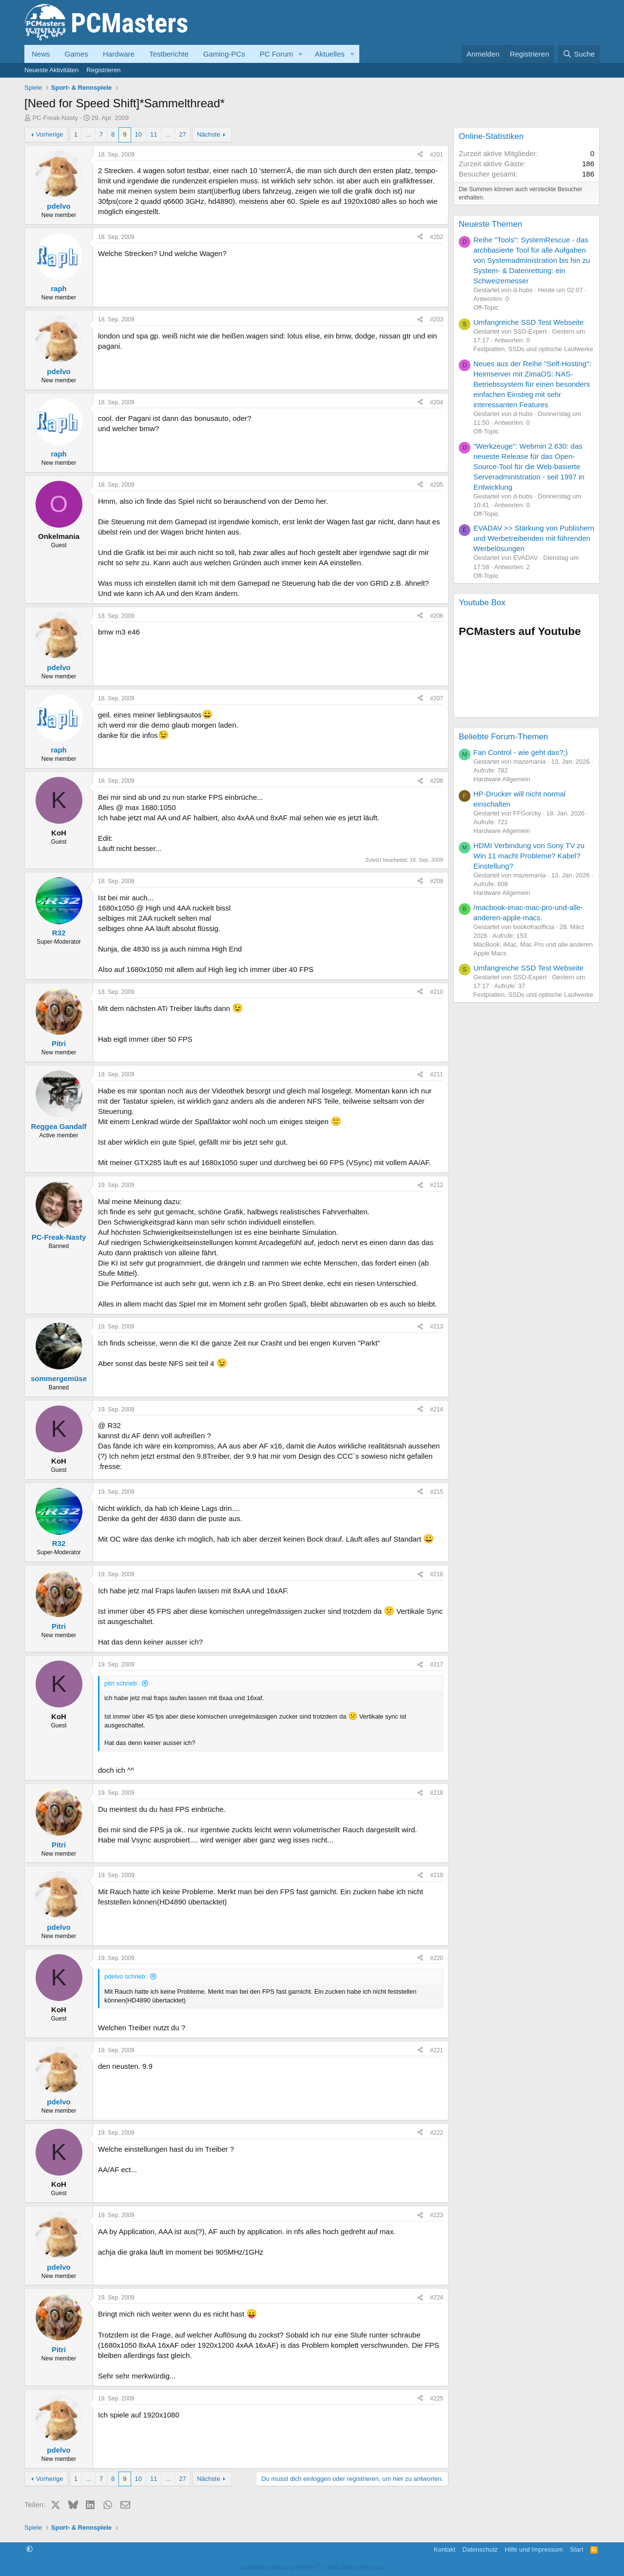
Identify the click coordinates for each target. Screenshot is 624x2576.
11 (153, 134)
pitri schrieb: (121, 1683)
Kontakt (444, 2549)
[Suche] (579, 54)
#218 (436, 1792)
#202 (436, 237)
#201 (436, 154)
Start (576, 2549)
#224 (436, 2297)
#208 (436, 780)
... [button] (88, 134)
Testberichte (169, 54)
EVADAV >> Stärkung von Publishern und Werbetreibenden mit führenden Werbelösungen (533, 538)
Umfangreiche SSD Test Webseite (528, 322)
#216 (436, 1574)
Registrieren (103, 70)
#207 (436, 698)
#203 (436, 319)
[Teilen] (420, 154)
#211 (436, 1074)
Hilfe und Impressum (534, 2549)
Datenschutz (480, 2549)
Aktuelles (330, 54)
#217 (436, 1664)
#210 (436, 992)
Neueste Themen (490, 224)
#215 (436, 1491)
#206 (436, 616)
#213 (436, 1326)
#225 (436, 2398)
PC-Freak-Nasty (55, 117)
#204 (436, 402)
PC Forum (276, 54)
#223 (436, 2215)
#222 (436, 2132)
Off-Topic (486, 307)
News (41, 54)
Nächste (208, 134)
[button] (301, 54)
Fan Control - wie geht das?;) (520, 752)
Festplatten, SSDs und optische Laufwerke (533, 349)
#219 (436, 1875)
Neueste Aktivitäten (51, 70)
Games (76, 54)
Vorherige (49, 134)
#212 (436, 1185)
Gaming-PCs (224, 54)
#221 (436, 2050)
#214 (436, 1409)
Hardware (119, 54)
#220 (436, 1958)
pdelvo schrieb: (125, 1976)
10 (138, 134)
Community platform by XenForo (312, 2567)
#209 (436, 881)
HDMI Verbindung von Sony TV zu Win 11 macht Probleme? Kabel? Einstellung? (529, 855)
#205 (436, 484)
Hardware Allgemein (501, 779)
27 (182, 134)
